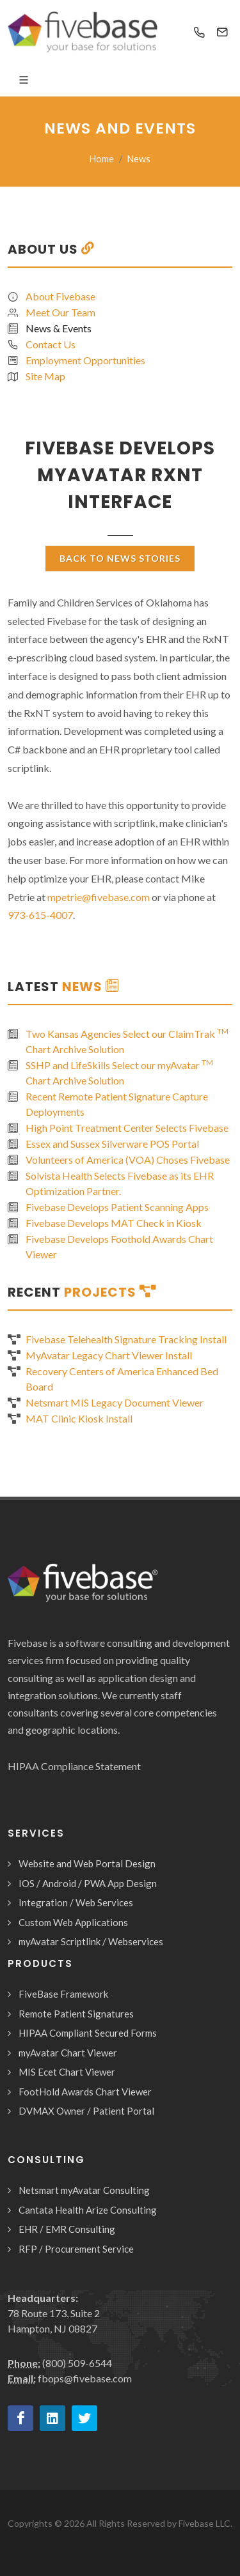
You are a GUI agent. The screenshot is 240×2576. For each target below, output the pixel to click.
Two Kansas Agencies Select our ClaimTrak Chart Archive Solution (127, 1040)
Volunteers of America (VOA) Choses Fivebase (128, 1159)
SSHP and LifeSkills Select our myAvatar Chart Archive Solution (119, 1072)
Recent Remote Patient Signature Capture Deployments (117, 1104)
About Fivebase (60, 296)
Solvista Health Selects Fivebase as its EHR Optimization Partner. (120, 1183)
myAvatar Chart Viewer (68, 2052)
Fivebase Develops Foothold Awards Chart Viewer (119, 1246)
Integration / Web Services (76, 1902)
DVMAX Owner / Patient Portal (86, 2111)
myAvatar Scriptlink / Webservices (91, 1941)
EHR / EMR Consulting (67, 2229)
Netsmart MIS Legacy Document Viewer (115, 1402)
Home (102, 158)
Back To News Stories (120, 558)
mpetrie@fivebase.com (98, 897)
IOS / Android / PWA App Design (88, 1883)
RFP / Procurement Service (76, 2249)
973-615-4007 (40, 915)
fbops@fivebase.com (85, 2378)
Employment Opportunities (85, 360)
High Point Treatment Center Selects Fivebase (127, 1128)
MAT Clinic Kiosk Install (79, 1418)
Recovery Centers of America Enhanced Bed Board (122, 1378)
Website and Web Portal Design (87, 1863)
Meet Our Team (60, 312)
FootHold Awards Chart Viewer (85, 2091)
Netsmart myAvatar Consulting (84, 2190)
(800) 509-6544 (77, 2363)
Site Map (45, 376)
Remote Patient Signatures (76, 2013)
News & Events (59, 328)
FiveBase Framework (63, 1994)
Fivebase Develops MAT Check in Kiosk (114, 1223)
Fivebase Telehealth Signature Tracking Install (126, 1339)
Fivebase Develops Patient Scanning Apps (117, 1207)
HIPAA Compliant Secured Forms (88, 2033)
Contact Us (51, 344)
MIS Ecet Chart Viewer (67, 2072)
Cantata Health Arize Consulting (88, 2210)
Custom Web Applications (73, 1922)
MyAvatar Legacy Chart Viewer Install (109, 1355)
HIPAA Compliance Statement (74, 1766)
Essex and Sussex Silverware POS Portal (112, 1144)
